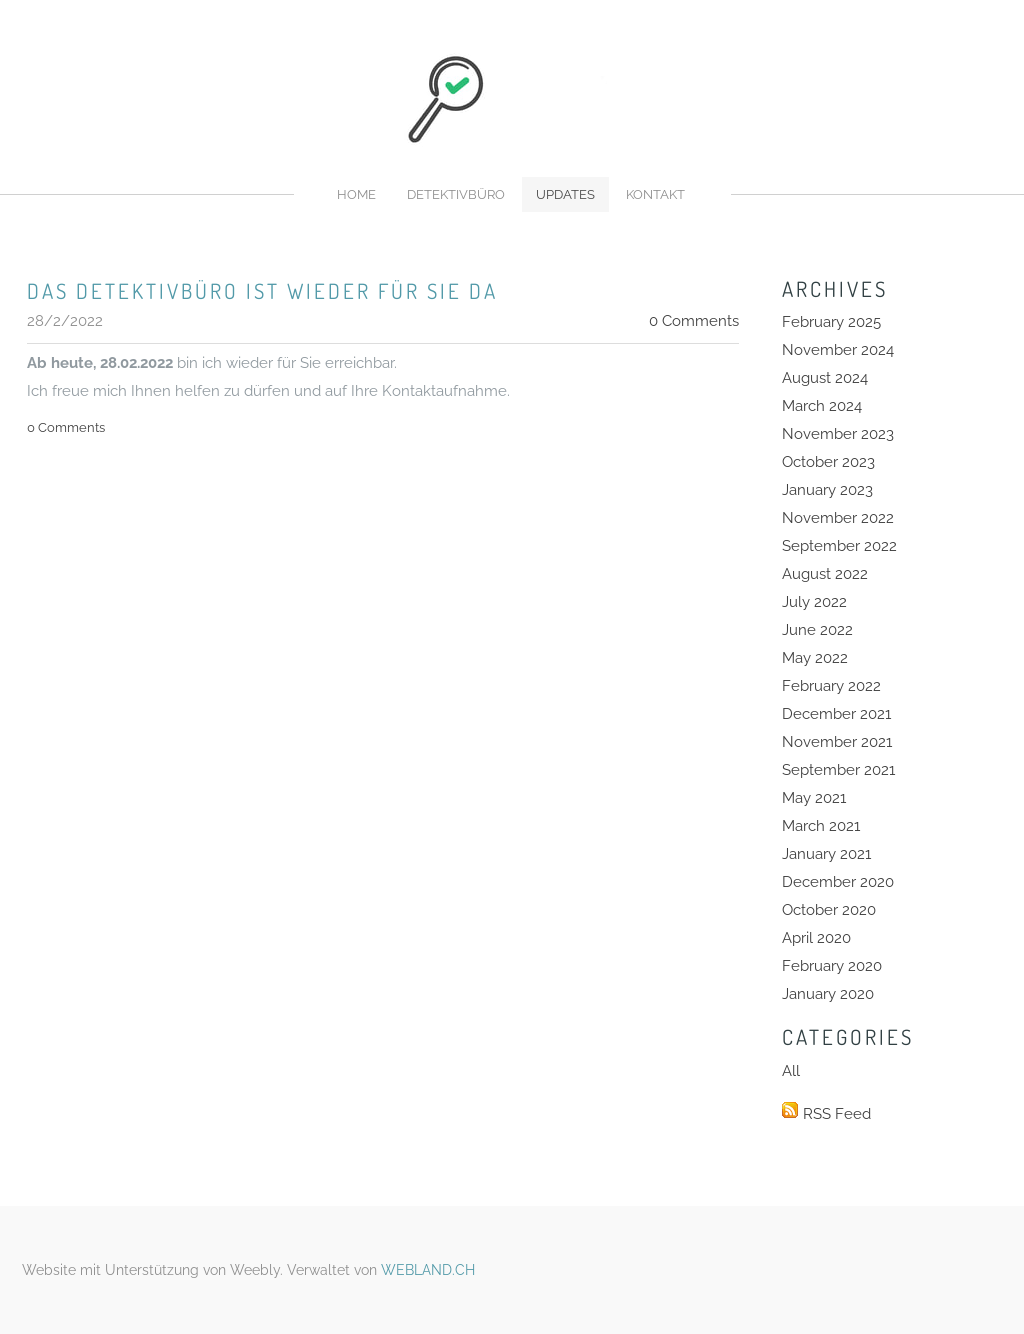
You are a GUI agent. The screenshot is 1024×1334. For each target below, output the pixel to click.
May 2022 (815, 658)
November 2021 (837, 742)
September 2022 (839, 546)
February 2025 (831, 322)
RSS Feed (837, 1114)
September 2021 (838, 770)
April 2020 (816, 938)
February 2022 (831, 686)
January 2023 (827, 490)
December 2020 (838, 882)
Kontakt (655, 194)
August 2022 (825, 574)
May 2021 (814, 798)
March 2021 (821, 826)
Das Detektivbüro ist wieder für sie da (262, 290)
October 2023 (828, 462)
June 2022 (817, 630)
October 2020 (829, 910)
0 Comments (694, 321)
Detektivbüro (456, 194)
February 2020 (832, 966)
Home (356, 194)
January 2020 (828, 994)
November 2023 (838, 434)
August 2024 (825, 378)
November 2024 (838, 350)
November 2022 (838, 518)
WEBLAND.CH (428, 1270)
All (791, 1071)
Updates (565, 194)
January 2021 (826, 854)
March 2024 (822, 406)
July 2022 (814, 602)
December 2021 (836, 714)
